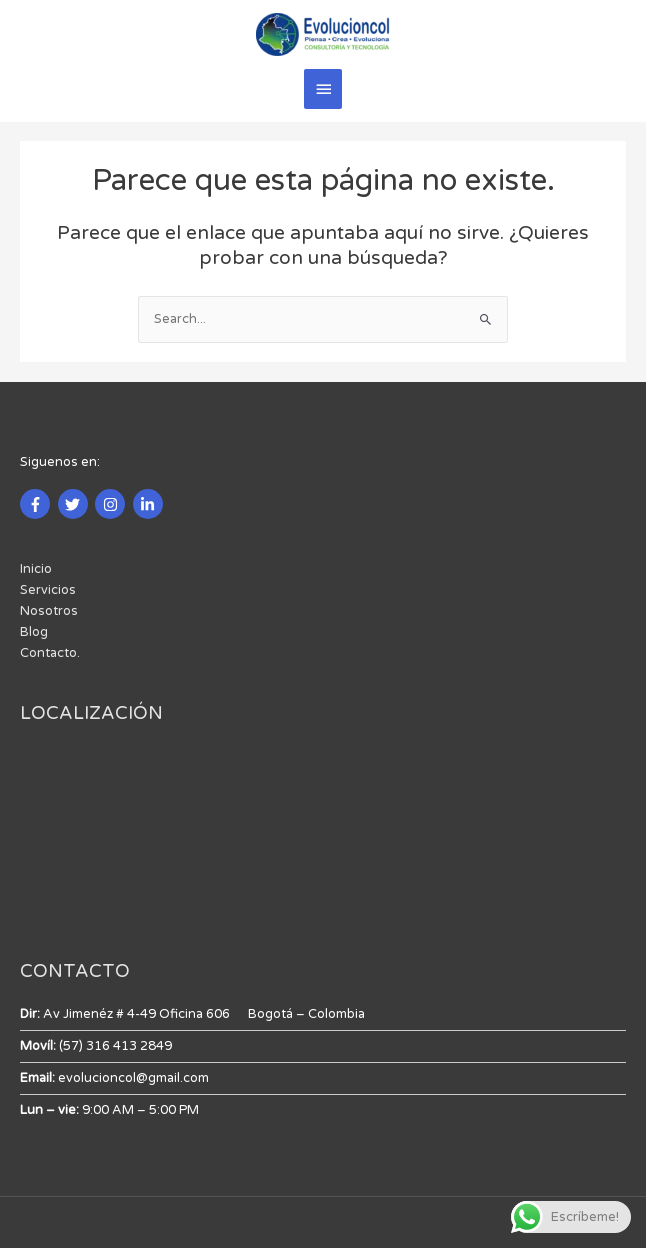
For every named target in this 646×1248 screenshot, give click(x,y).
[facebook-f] (37, 504)
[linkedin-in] (150, 504)
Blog (34, 632)
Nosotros (49, 611)
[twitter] (75, 504)
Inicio (36, 569)
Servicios (48, 590)
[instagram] (112, 504)
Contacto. (50, 653)
